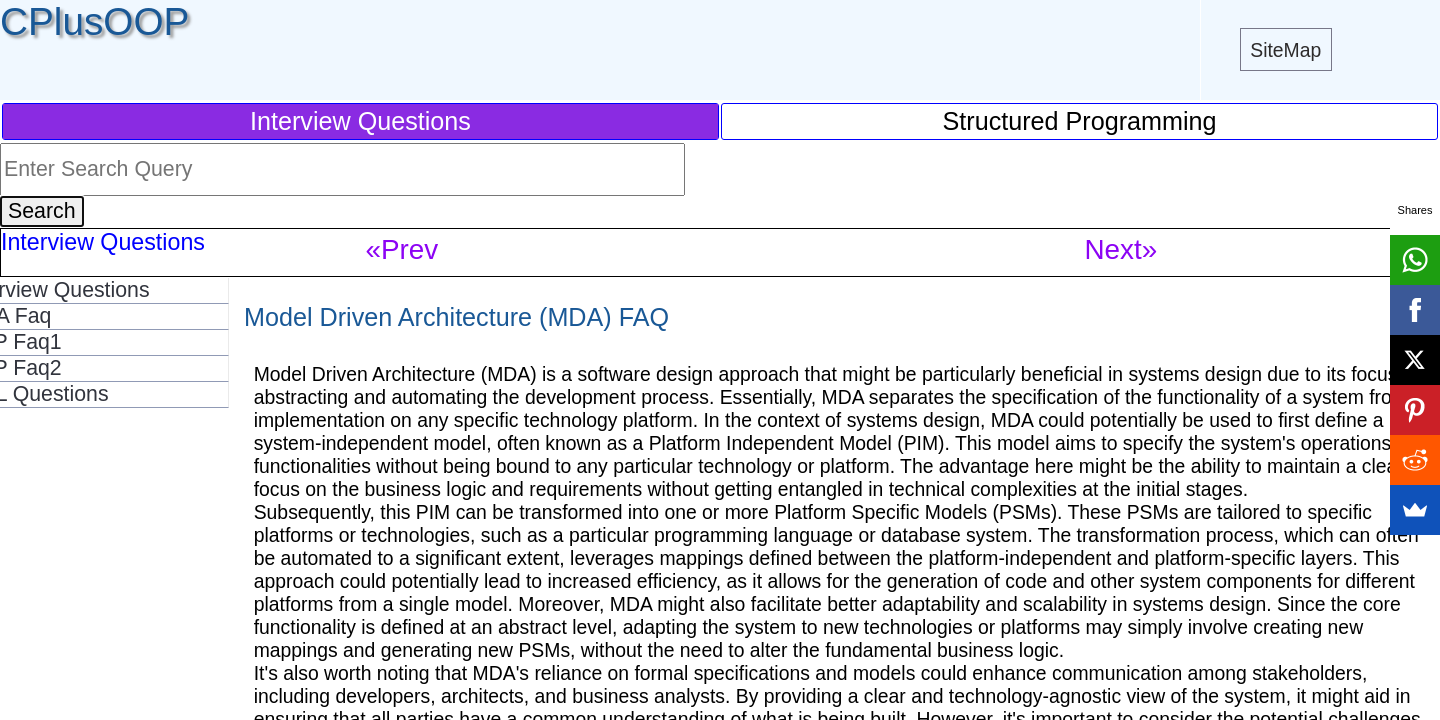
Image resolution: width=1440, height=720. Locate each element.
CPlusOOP (94, 21)
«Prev (402, 249)
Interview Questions (360, 121)
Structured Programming (1080, 121)
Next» (1121, 249)
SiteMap (1285, 50)
